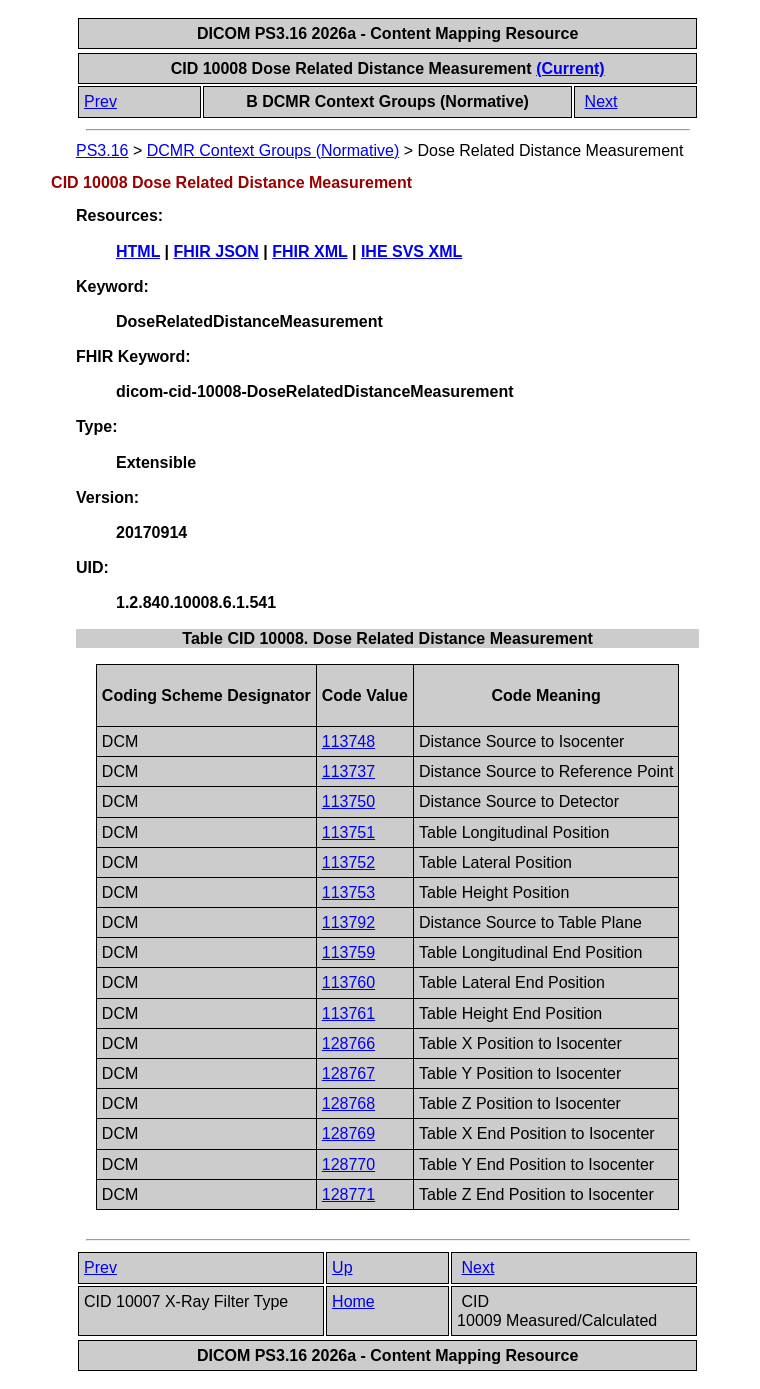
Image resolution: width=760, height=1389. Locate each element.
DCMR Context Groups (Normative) (273, 150)
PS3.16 (102, 150)
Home (353, 1301)
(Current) (570, 68)
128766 (348, 1043)
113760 (348, 982)
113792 (348, 922)
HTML (138, 251)
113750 (348, 801)
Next (601, 101)
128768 (348, 1103)
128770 (348, 1164)
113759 (348, 952)
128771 (348, 1194)
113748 (348, 741)
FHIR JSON (216, 251)
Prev (100, 101)
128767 (348, 1073)
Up (342, 1267)
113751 (348, 832)
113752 (348, 862)
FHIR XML (309, 251)
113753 (348, 892)
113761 (348, 1013)
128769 (348, 1133)
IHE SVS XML (411, 251)
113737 (348, 771)
